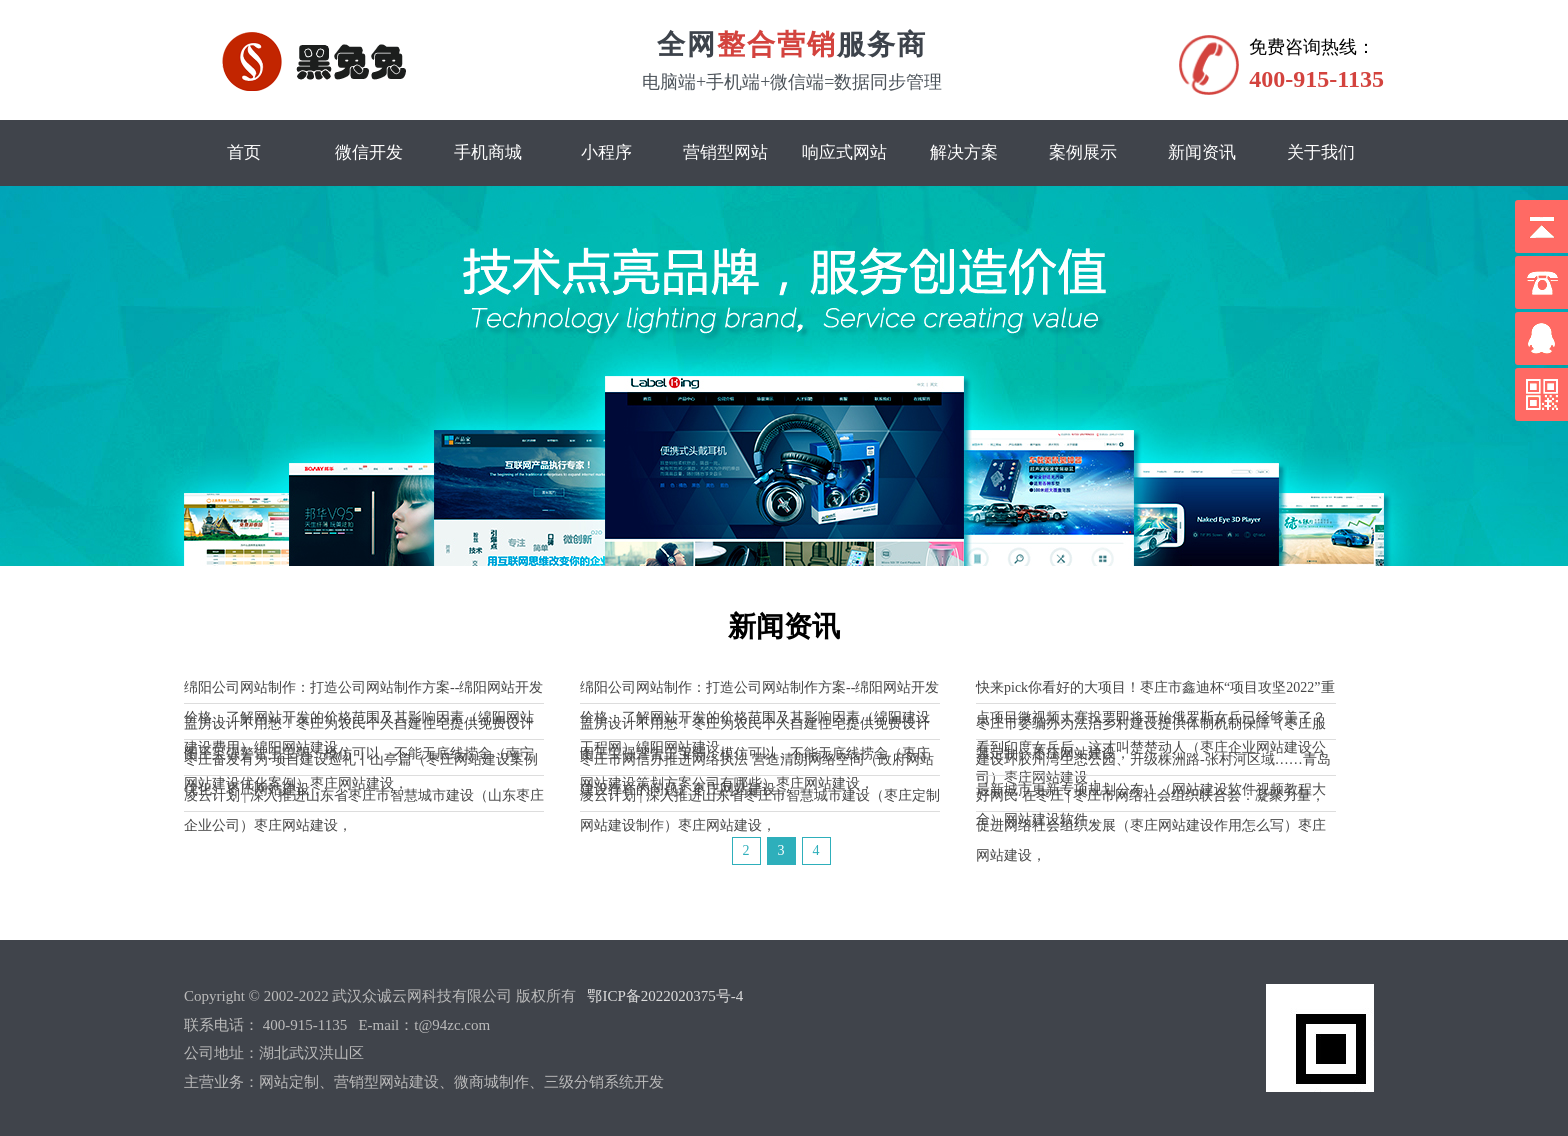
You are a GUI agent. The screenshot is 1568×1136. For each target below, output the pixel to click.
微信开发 (369, 152)
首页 (244, 152)
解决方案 (964, 152)
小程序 (606, 152)
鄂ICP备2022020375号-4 (665, 996)
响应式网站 (844, 152)
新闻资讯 (1202, 152)
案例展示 (1083, 152)
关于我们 (1321, 152)
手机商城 (488, 152)
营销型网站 (725, 152)
